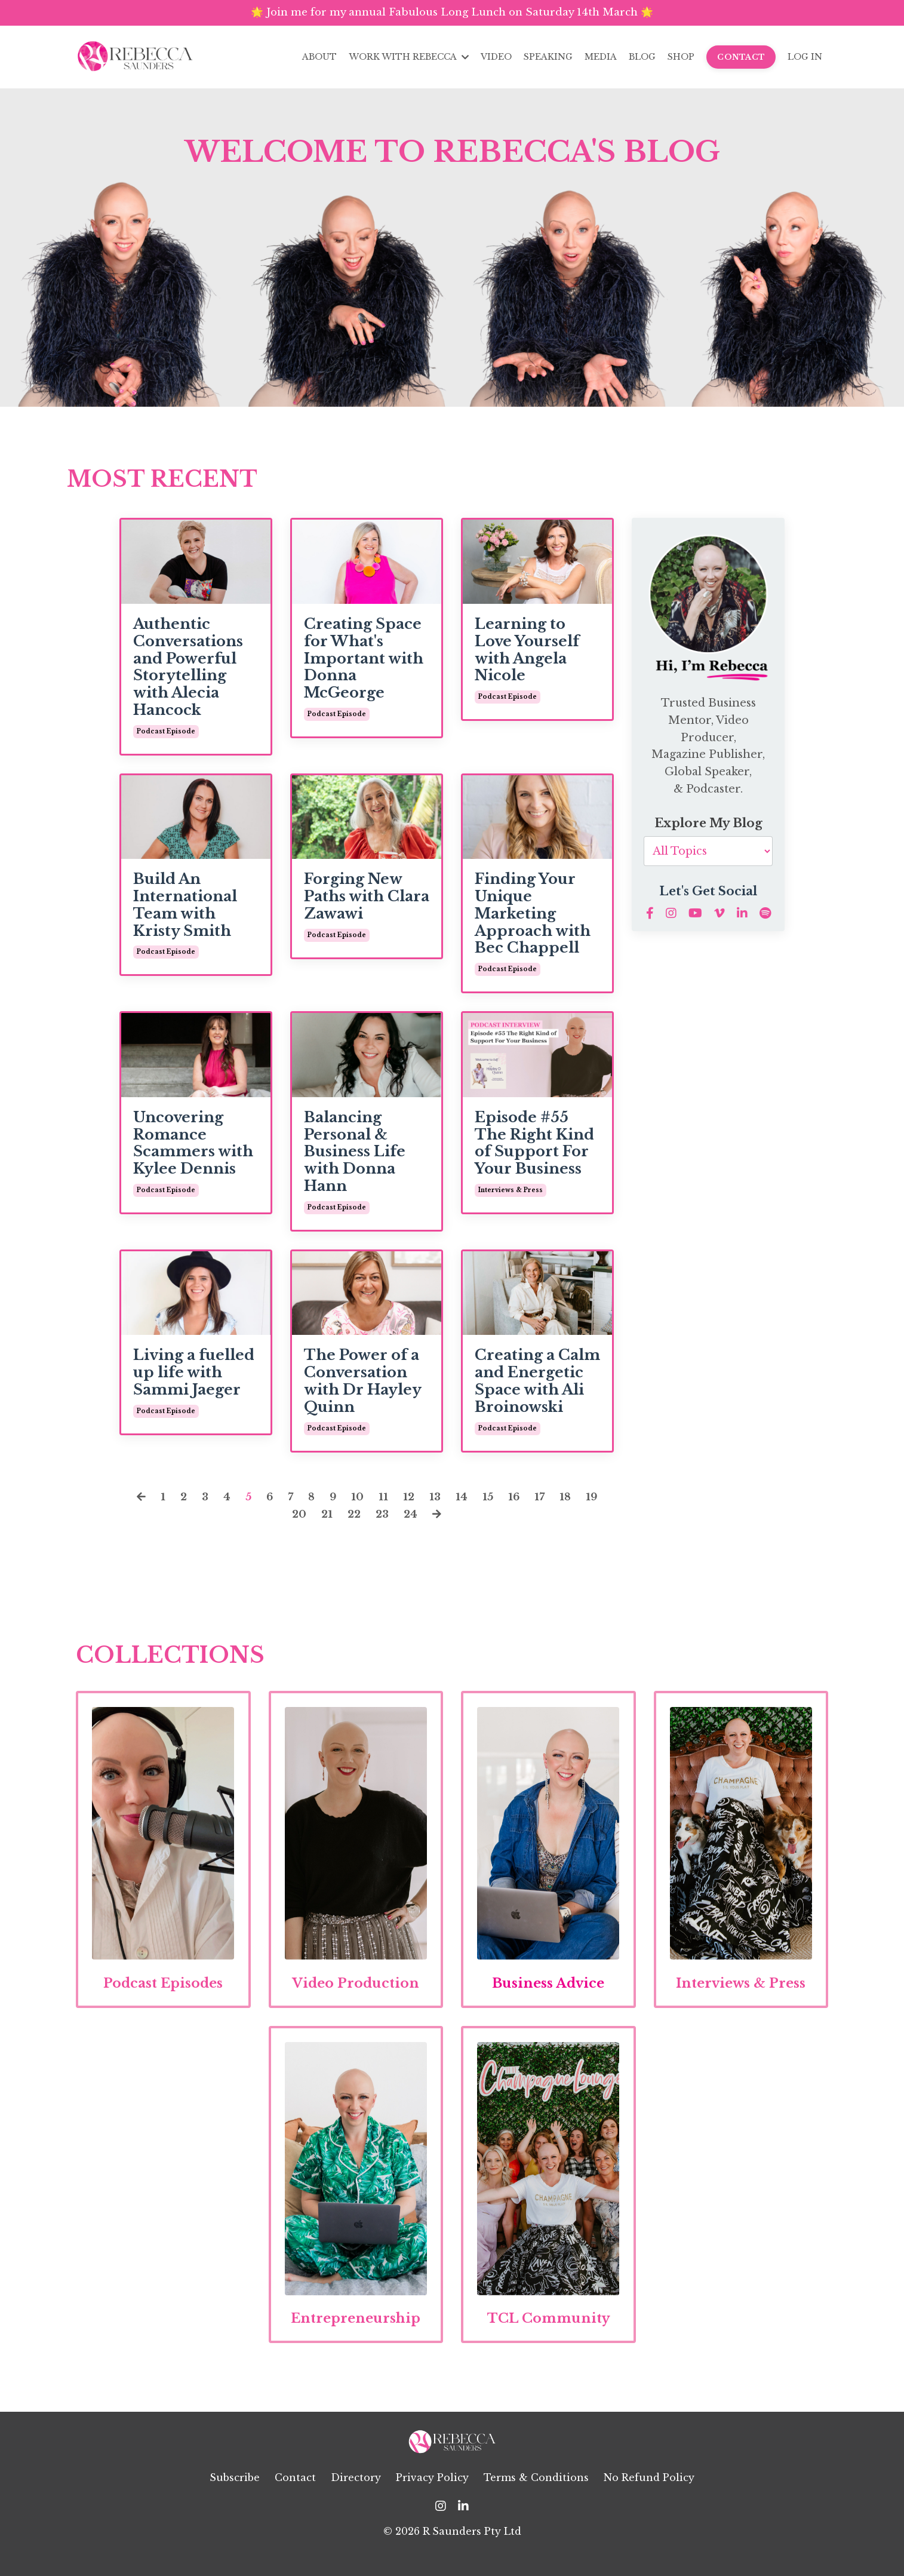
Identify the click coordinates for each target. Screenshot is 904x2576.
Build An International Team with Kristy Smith (185, 910)
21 (326, 1518)
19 (597, 1500)
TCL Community (548, 2335)
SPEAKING (548, 58)
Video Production (355, 1992)
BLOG (642, 58)
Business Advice (548, 1992)
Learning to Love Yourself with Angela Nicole (527, 655)
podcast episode (166, 735)
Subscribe (235, 2495)
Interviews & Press (741, 1993)
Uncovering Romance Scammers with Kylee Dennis (193, 1148)
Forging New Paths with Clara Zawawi (366, 901)
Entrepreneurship (357, 2335)
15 (490, 1500)
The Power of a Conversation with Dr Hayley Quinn (362, 1386)
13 (436, 1500)
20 (297, 1518)
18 (570, 1500)
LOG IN (805, 58)
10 (357, 1500)
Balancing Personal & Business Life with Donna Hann (354, 1156)
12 (410, 1500)
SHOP (681, 58)
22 (354, 1518)
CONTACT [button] (741, 57)
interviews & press (510, 1195)
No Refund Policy (649, 2495)
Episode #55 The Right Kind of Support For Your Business (534, 1148)
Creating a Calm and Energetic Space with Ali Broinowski (537, 1386)
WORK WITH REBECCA (409, 58)
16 (517, 1500)
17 (544, 1500)
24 (412, 1518)
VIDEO (496, 58)
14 (463, 1500)
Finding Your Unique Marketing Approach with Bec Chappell (533, 918)
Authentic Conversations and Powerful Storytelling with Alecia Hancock (188, 672)
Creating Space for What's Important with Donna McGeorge (363, 663)
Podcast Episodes (163, 1992)
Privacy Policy (432, 2495)
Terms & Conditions (536, 2495)
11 (384, 1500)
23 (383, 1518)
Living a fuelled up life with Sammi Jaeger (193, 1377)
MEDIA (601, 58)
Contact (295, 2495)
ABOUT (320, 58)
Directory (356, 2495)
